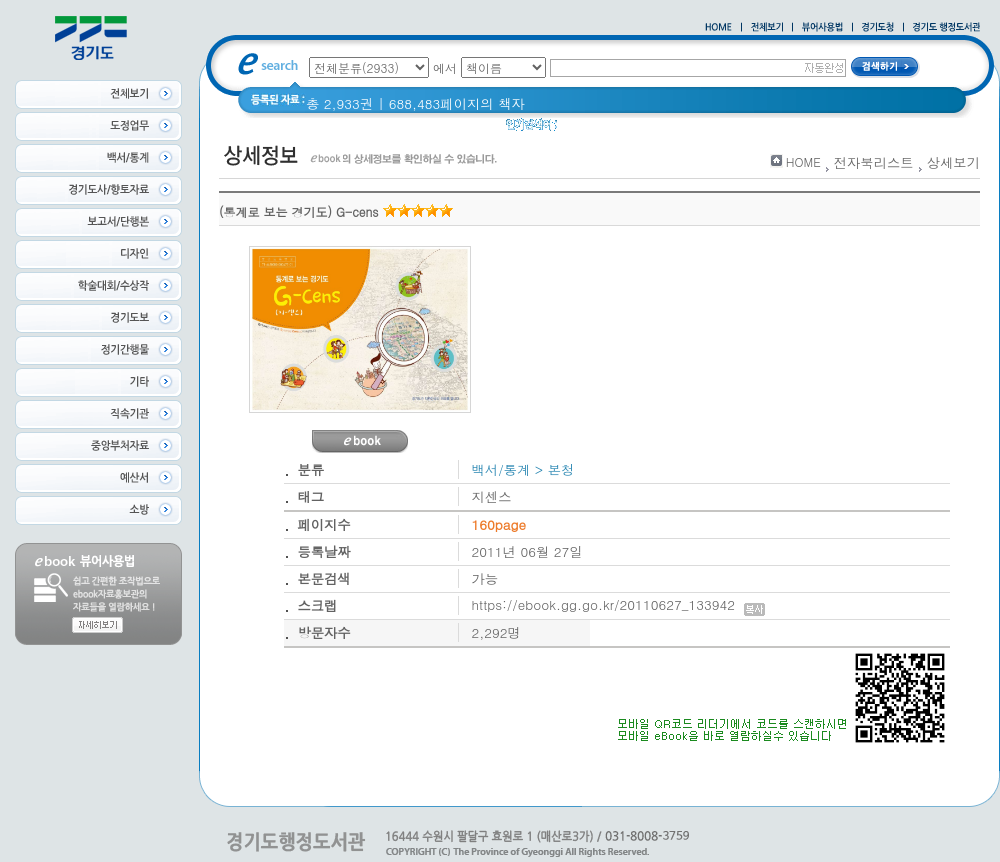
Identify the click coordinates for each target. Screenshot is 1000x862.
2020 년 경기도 (616, 129)
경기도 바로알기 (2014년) (799, 129)
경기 (692, 129)
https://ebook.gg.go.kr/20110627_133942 (618, 604)
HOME (803, 161)
